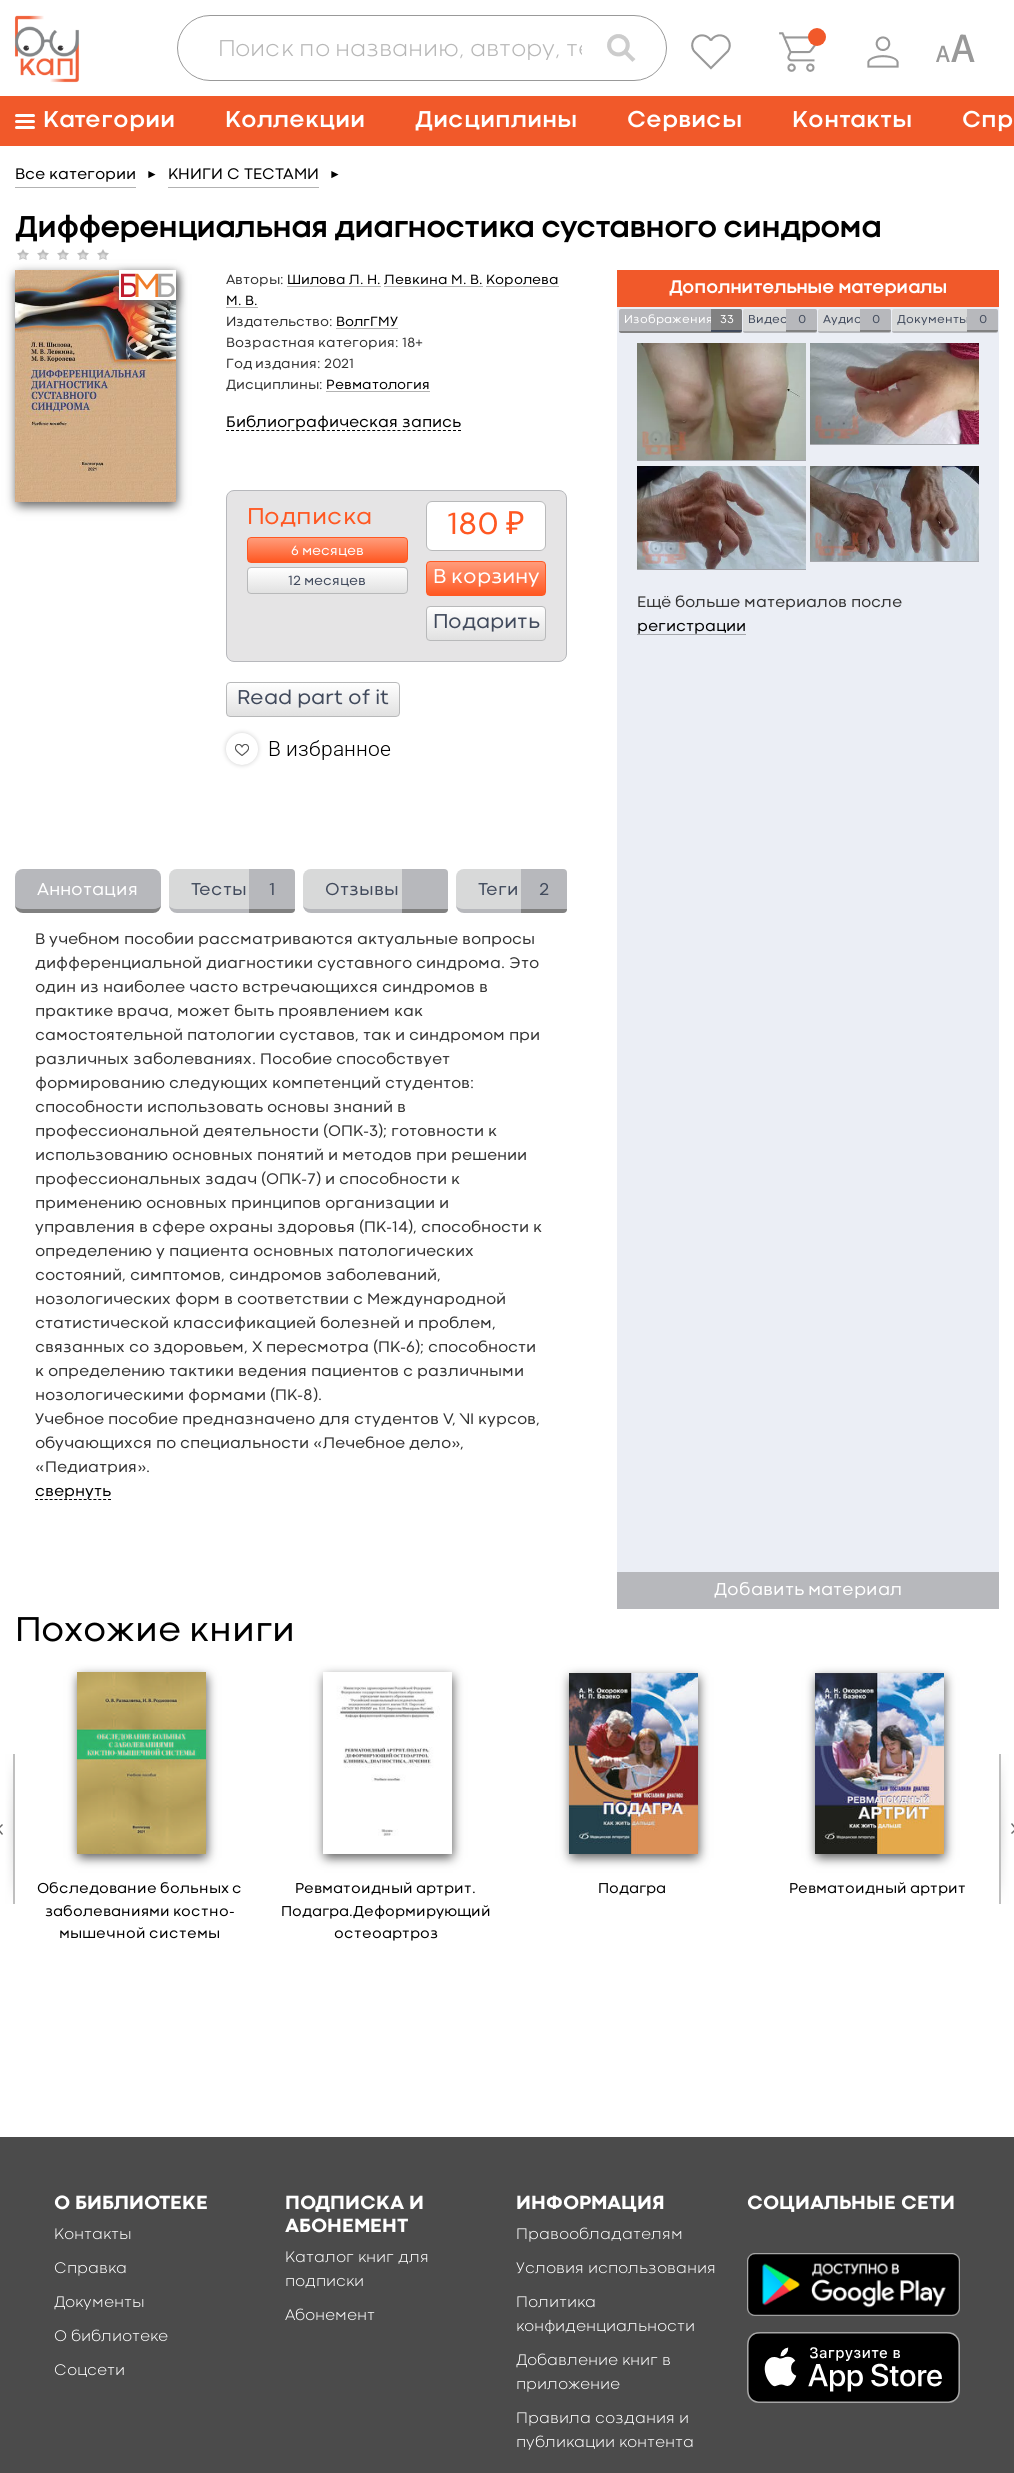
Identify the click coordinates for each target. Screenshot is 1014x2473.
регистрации (691, 627)
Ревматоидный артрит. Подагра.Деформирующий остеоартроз (386, 1912)
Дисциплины (496, 120)
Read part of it (313, 699)
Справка (90, 2269)
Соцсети (89, 2371)
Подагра (632, 1889)
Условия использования (616, 2269)
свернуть (73, 1492)
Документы (99, 2303)
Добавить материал (808, 1590)
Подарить (486, 623)
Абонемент (330, 2316)
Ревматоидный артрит (877, 1889)
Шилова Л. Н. (334, 280)
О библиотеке (111, 2337)
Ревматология (378, 385)
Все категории (75, 175)
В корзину (486, 578)
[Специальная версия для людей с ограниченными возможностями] (955, 52)
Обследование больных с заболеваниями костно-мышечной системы (139, 1912)
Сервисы (684, 120)
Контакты (852, 120)
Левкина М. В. (433, 280)
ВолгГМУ (367, 322)
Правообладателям (599, 2235)
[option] (140, 1810)
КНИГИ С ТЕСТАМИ (243, 175)
